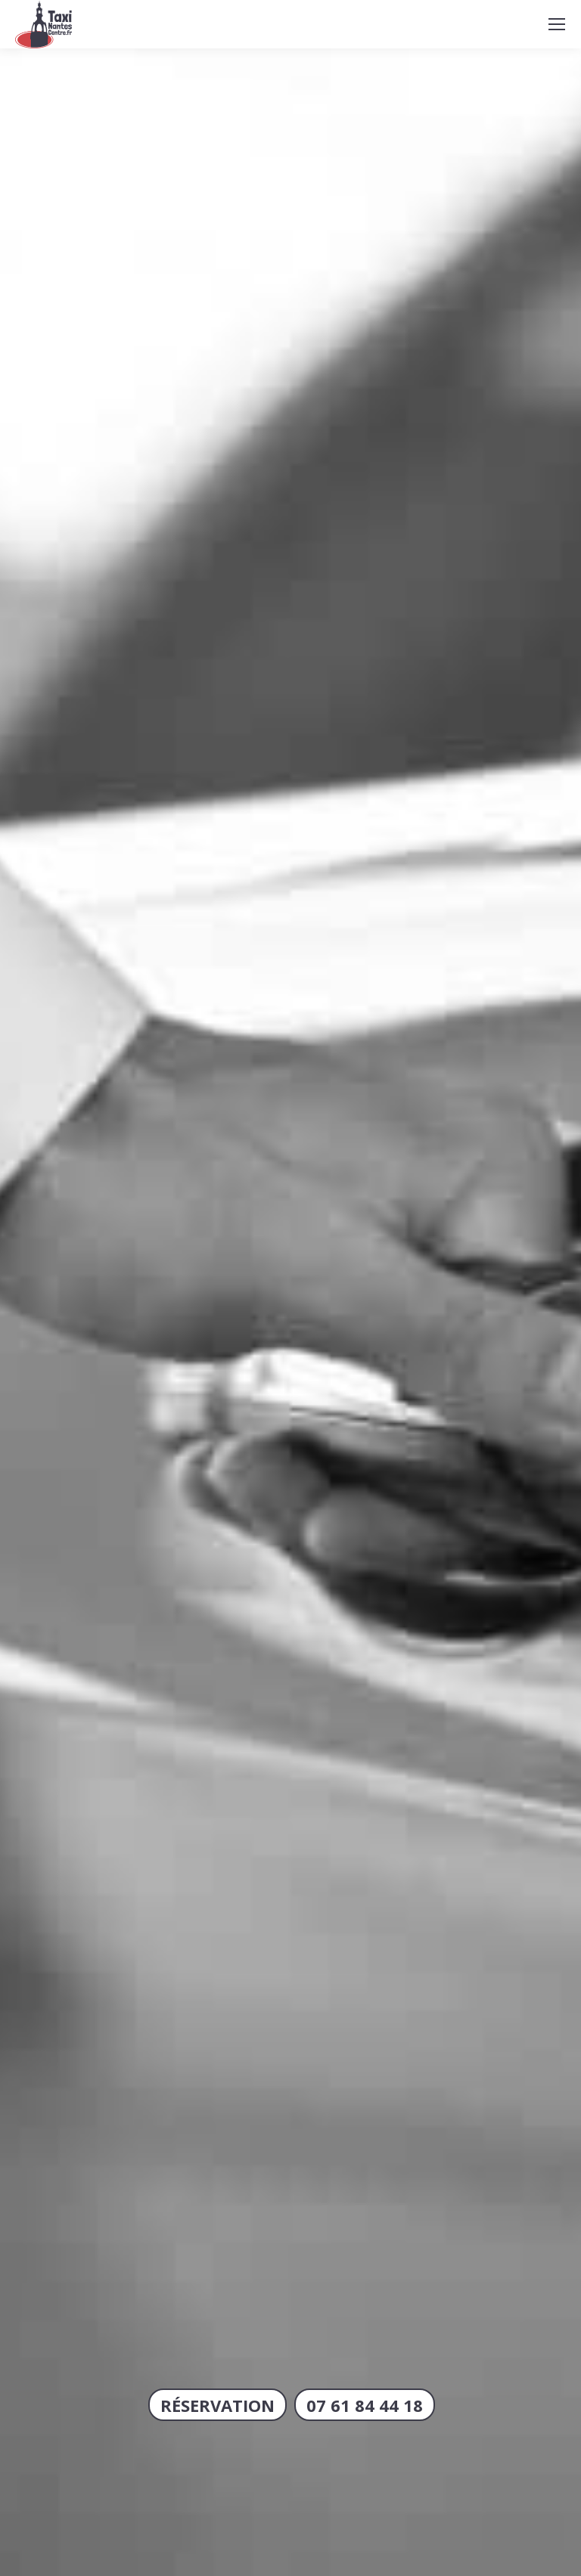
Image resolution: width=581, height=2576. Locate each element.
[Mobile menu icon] (557, 24)
